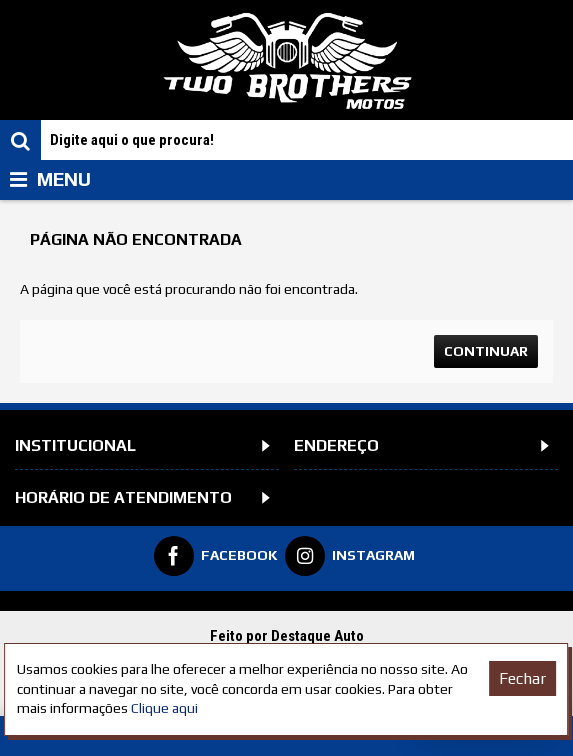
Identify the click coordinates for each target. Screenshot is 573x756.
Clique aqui (164, 708)
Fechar (522, 678)
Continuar (486, 351)
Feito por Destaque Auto (287, 636)
